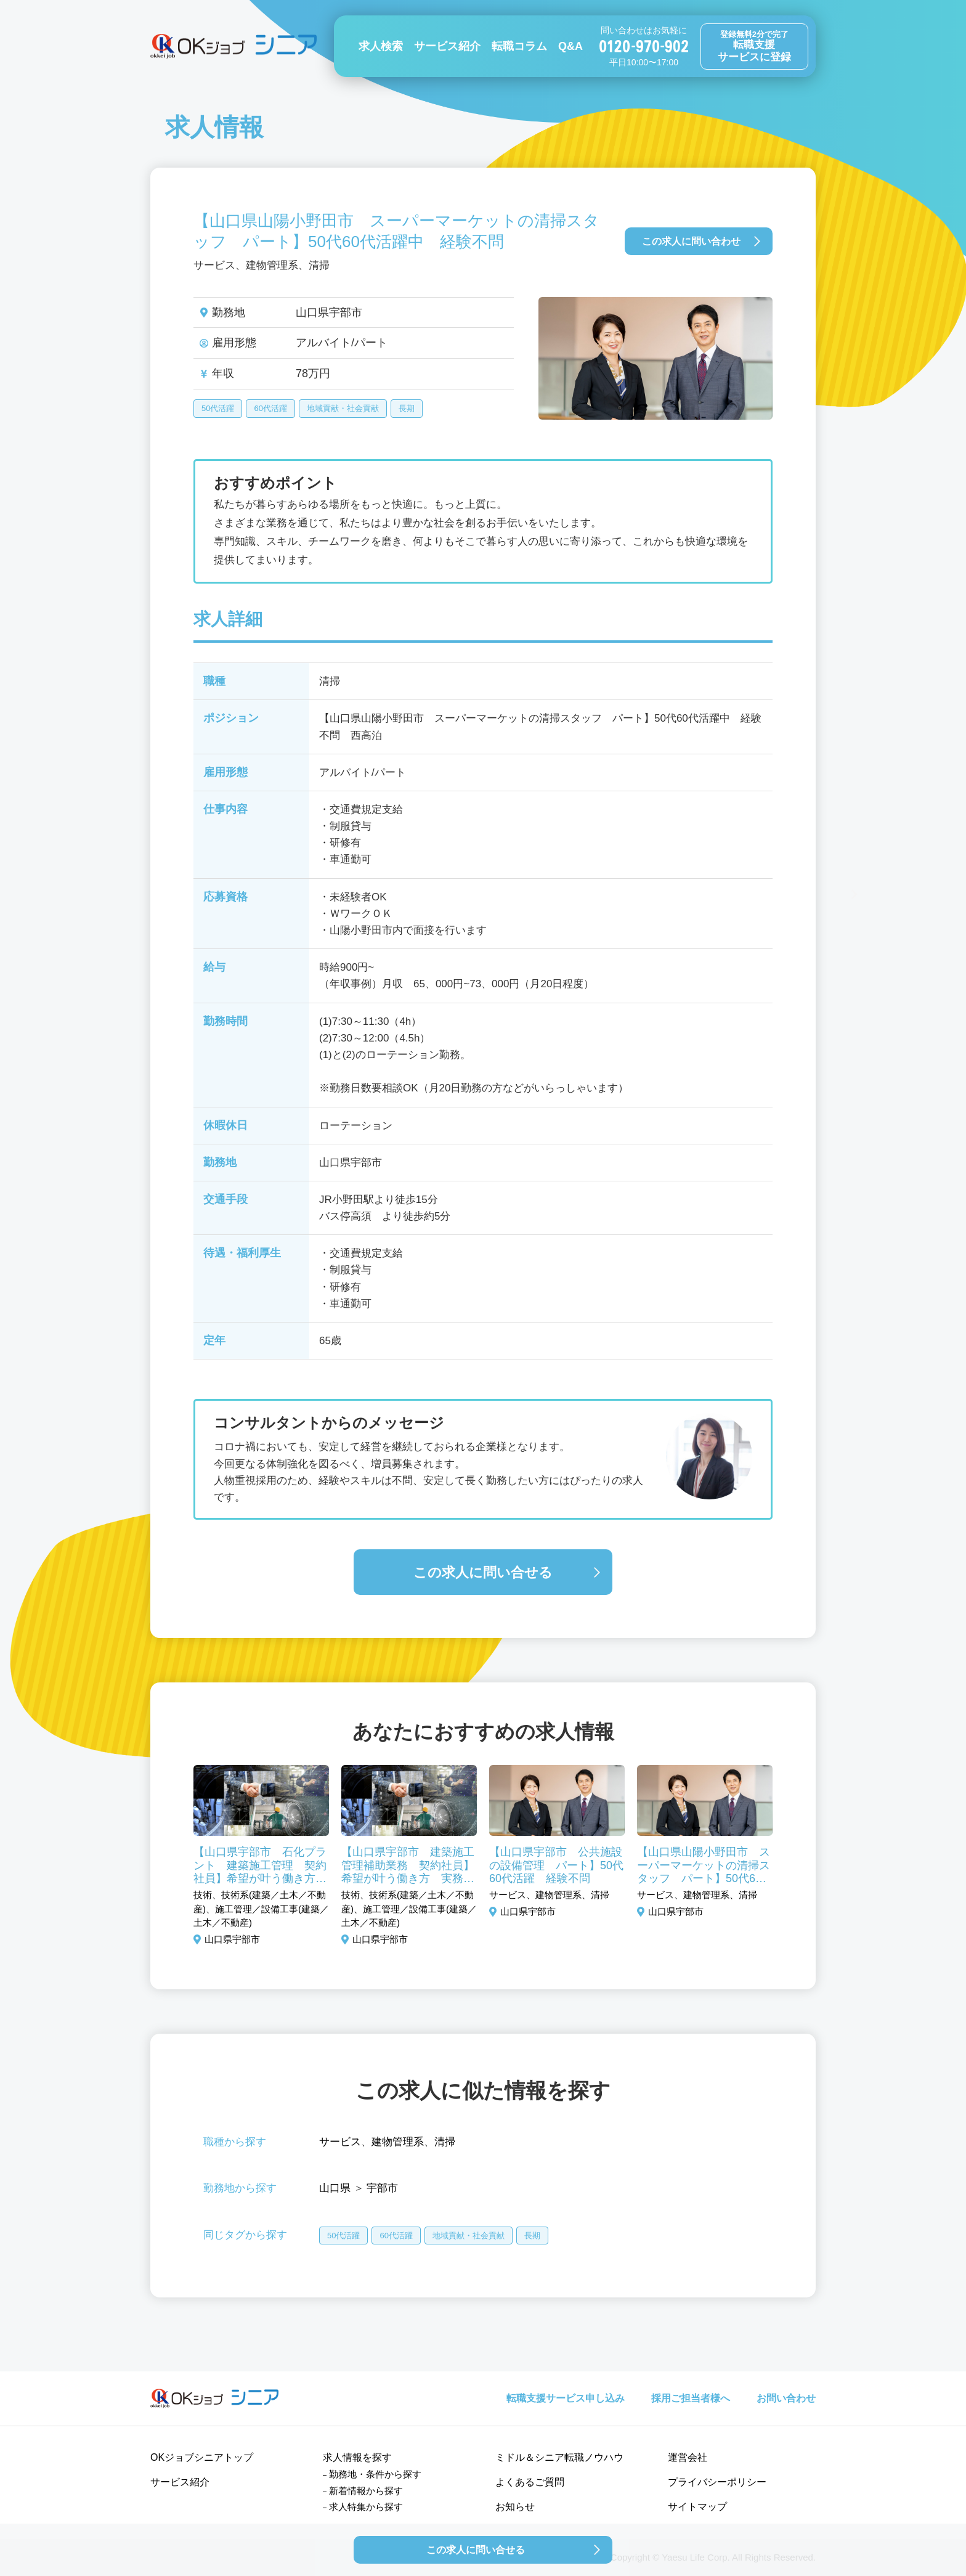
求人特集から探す (366, 2506)
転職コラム (519, 46)
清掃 (444, 2142)
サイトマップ (697, 2506)
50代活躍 (217, 408)
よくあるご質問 (529, 2482)
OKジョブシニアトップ (201, 2457)
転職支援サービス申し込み (565, 2398)
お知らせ (515, 2506)
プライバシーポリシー (717, 2482)
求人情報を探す (357, 2457)
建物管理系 (397, 2142)
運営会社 (687, 2457)
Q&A (570, 46)
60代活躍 (270, 408)
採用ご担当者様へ (690, 2398)
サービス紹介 (447, 46)
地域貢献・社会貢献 (343, 408)
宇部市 (382, 2188)
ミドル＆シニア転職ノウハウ (559, 2457)
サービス (340, 2142)
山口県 (335, 2188)
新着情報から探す (366, 2490)
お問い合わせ (786, 2398)
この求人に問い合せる (483, 1572)
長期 (407, 408)
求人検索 (381, 46)
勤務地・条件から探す (375, 2474)
